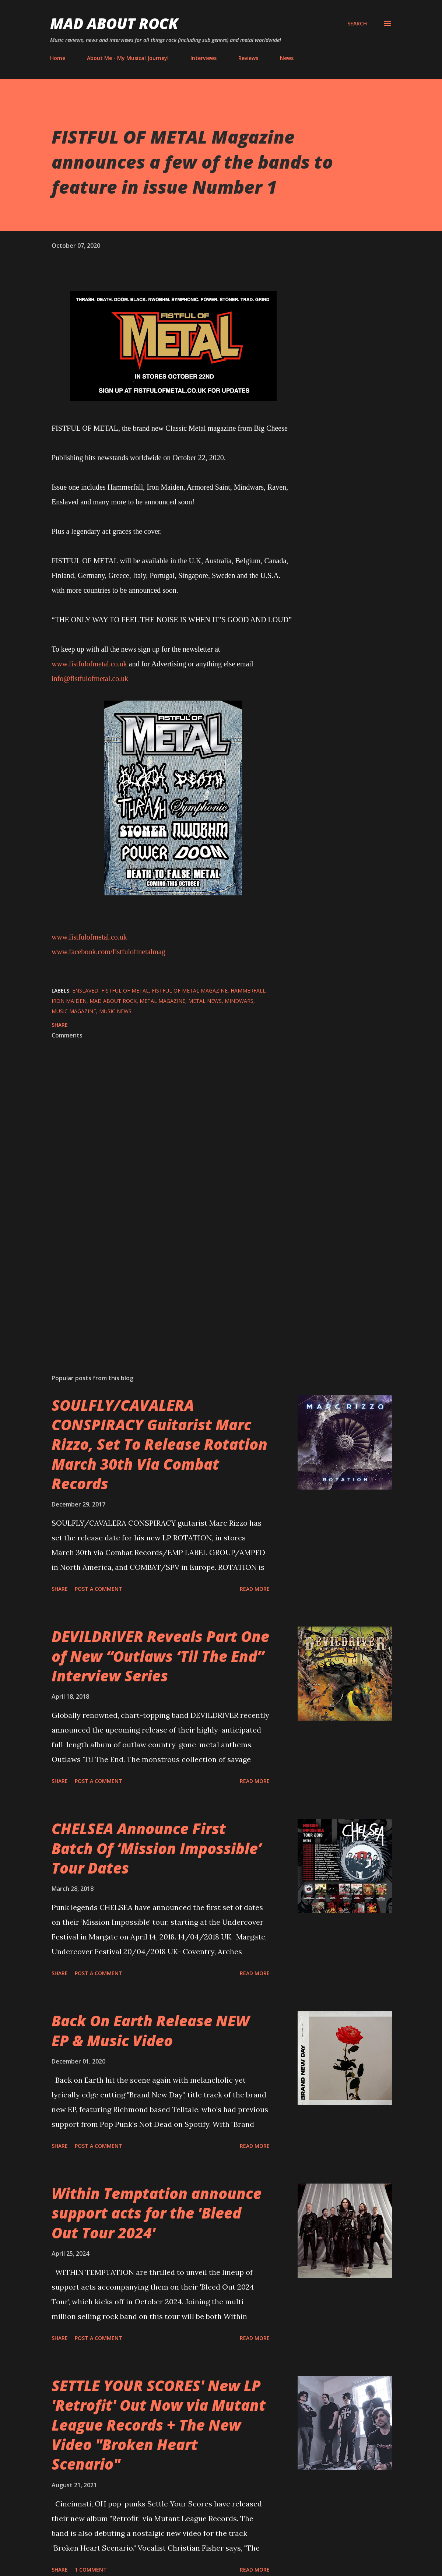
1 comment (91, 2569)
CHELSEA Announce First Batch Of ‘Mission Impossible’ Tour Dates (157, 1848)
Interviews (203, 57)
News (287, 57)
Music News (115, 1011)
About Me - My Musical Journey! (128, 57)
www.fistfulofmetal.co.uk (89, 664)
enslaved (85, 990)
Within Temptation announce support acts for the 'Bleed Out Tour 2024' (157, 2213)
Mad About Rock (114, 23)
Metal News (205, 1000)
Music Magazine (74, 1011)
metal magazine (162, 1000)
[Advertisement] (173, 1282)
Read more (255, 1588)
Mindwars (239, 1000)
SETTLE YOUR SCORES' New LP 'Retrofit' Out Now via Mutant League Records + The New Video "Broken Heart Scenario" (159, 2424)
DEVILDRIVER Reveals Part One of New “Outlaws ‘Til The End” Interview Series (160, 1656)
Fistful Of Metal (125, 990)
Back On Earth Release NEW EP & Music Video (150, 2030)
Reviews (248, 57)
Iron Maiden (69, 1000)
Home (57, 57)
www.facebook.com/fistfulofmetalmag (108, 952)
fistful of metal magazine (190, 990)
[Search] (357, 23)
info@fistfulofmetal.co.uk (90, 678)
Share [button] (60, 1024)
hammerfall (248, 990)
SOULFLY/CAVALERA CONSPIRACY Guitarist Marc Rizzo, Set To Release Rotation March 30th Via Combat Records (159, 1444)
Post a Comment (98, 1588)
